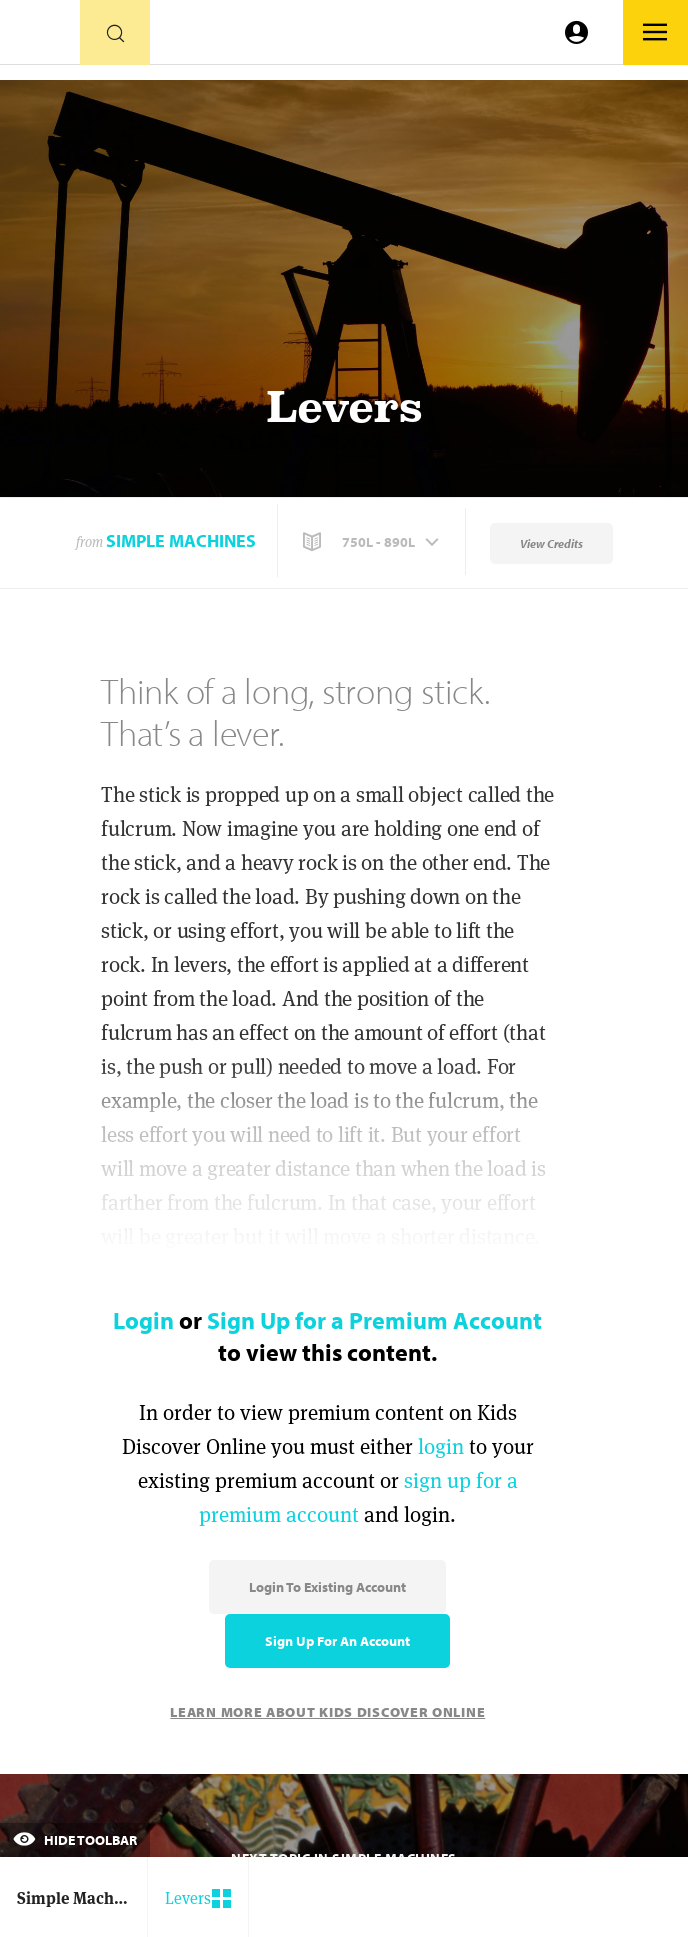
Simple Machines (181, 540)
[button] (373, 542)
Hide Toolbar (75, 1840)
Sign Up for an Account (337, 1641)
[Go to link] (40, 37)
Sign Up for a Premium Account (374, 1320)
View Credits (551, 543)
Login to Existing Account (327, 1587)
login (441, 1446)
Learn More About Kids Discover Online (327, 1712)
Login (143, 1320)
